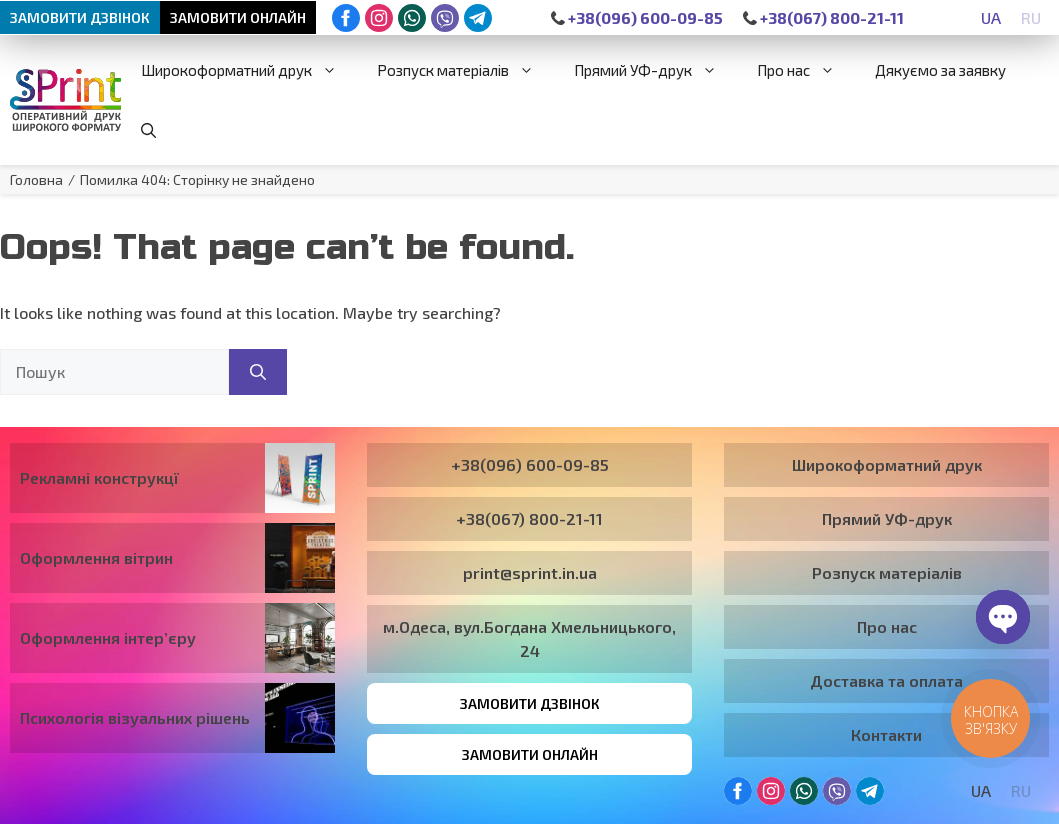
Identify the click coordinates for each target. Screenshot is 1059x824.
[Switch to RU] (1031, 17)
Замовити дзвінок (80, 17)
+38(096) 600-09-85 (637, 17)
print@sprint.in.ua (530, 572)
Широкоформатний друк (249, 70)
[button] (148, 130)
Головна (36, 179)
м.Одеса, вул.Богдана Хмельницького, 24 (529, 638)
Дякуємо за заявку (940, 70)
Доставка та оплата (886, 680)
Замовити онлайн (238, 17)
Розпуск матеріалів (465, 70)
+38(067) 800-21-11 (823, 17)
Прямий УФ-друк (655, 70)
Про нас (806, 70)
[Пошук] (258, 372)
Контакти (886, 734)
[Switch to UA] (991, 17)
